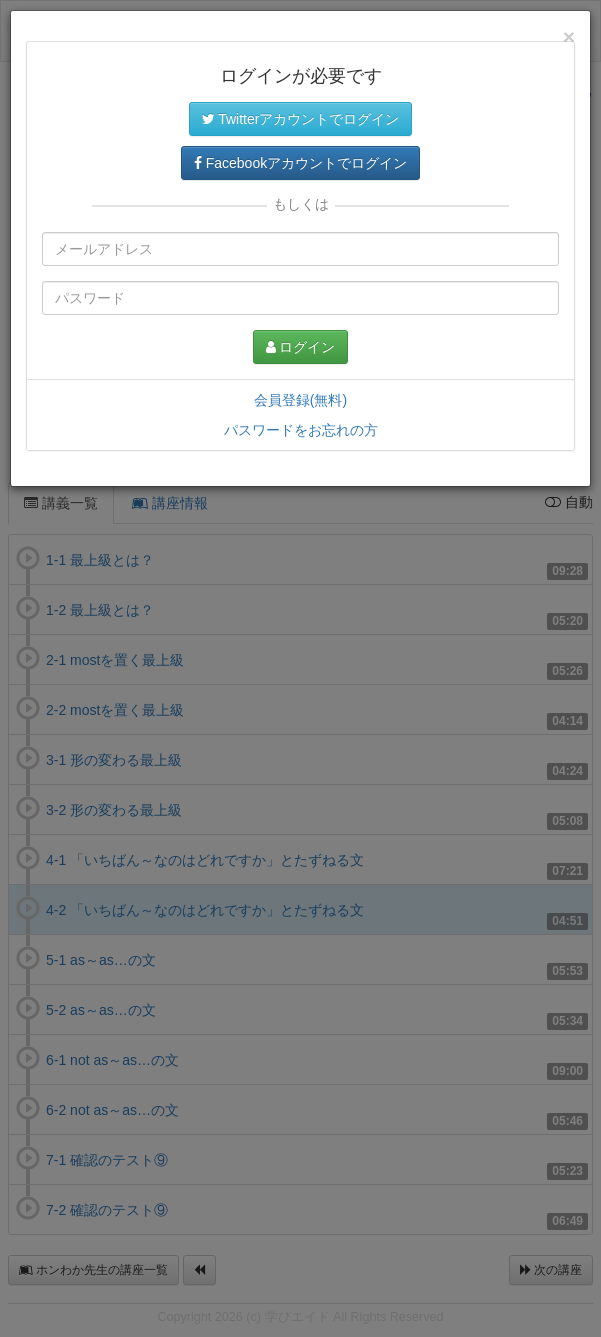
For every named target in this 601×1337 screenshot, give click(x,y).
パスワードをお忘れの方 (301, 430)
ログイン (301, 347)
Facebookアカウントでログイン (300, 163)
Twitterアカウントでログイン (301, 119)
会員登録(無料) (300, 400)
